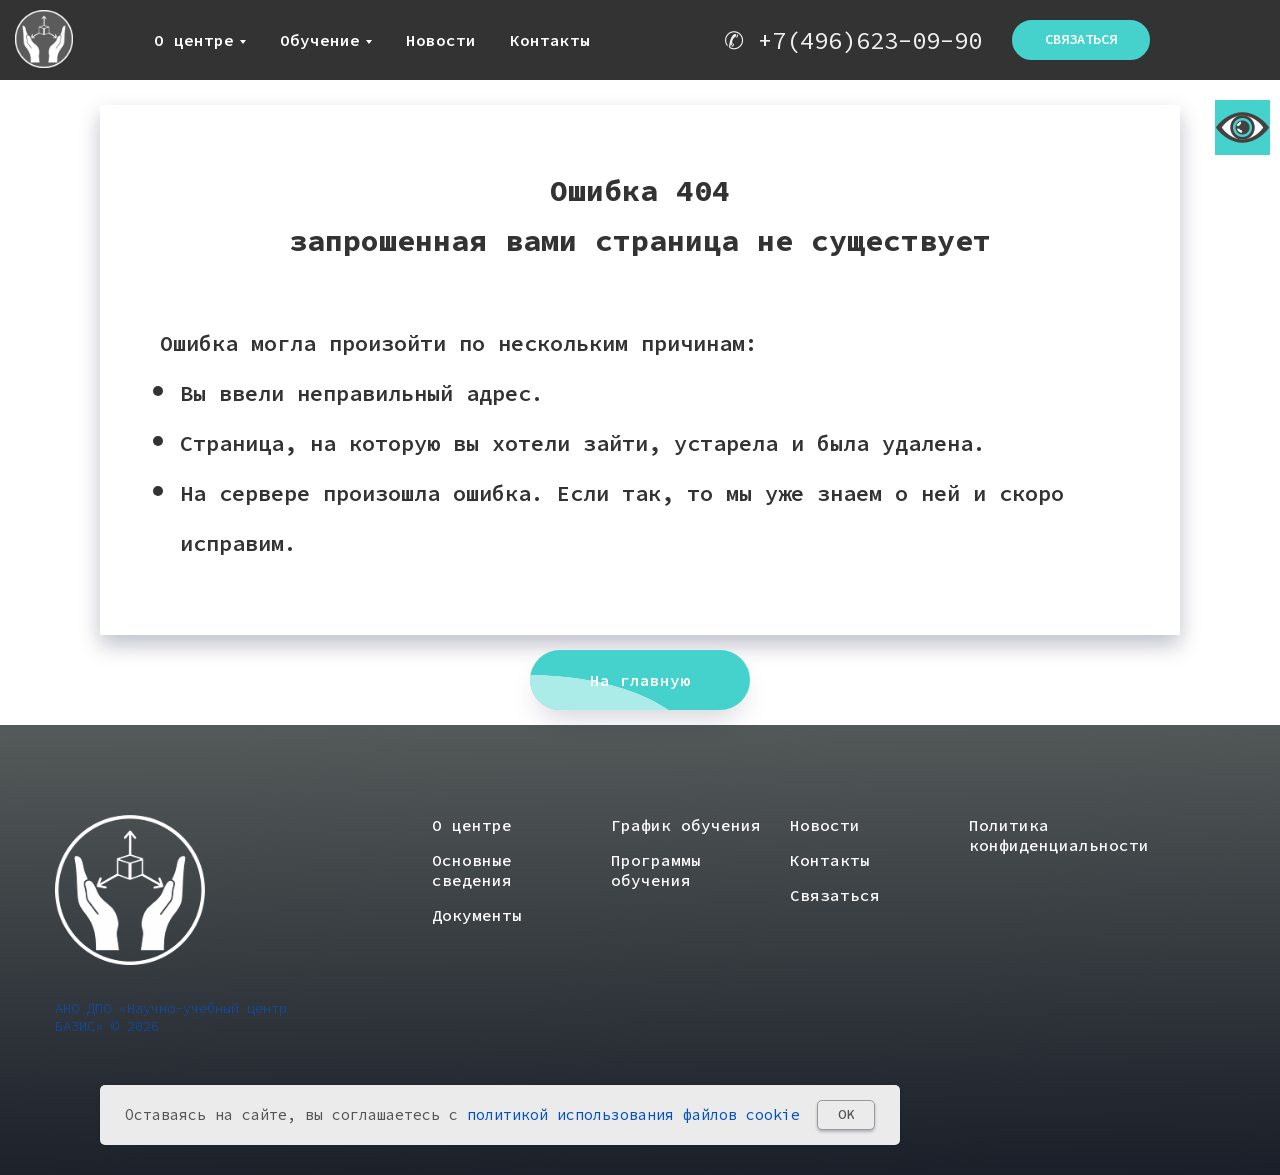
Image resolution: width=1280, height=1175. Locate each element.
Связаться (835, 895)
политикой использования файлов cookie (633, 1114)
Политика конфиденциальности (1059, 835)
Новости (441, 40)
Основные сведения (472, 870)
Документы (477, 915)
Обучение (320, 40)
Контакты (550, 40)
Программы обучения (656, 870)
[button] (1081, 40)
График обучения (686, 825)
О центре (194, 40)
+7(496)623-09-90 (870, 40)
